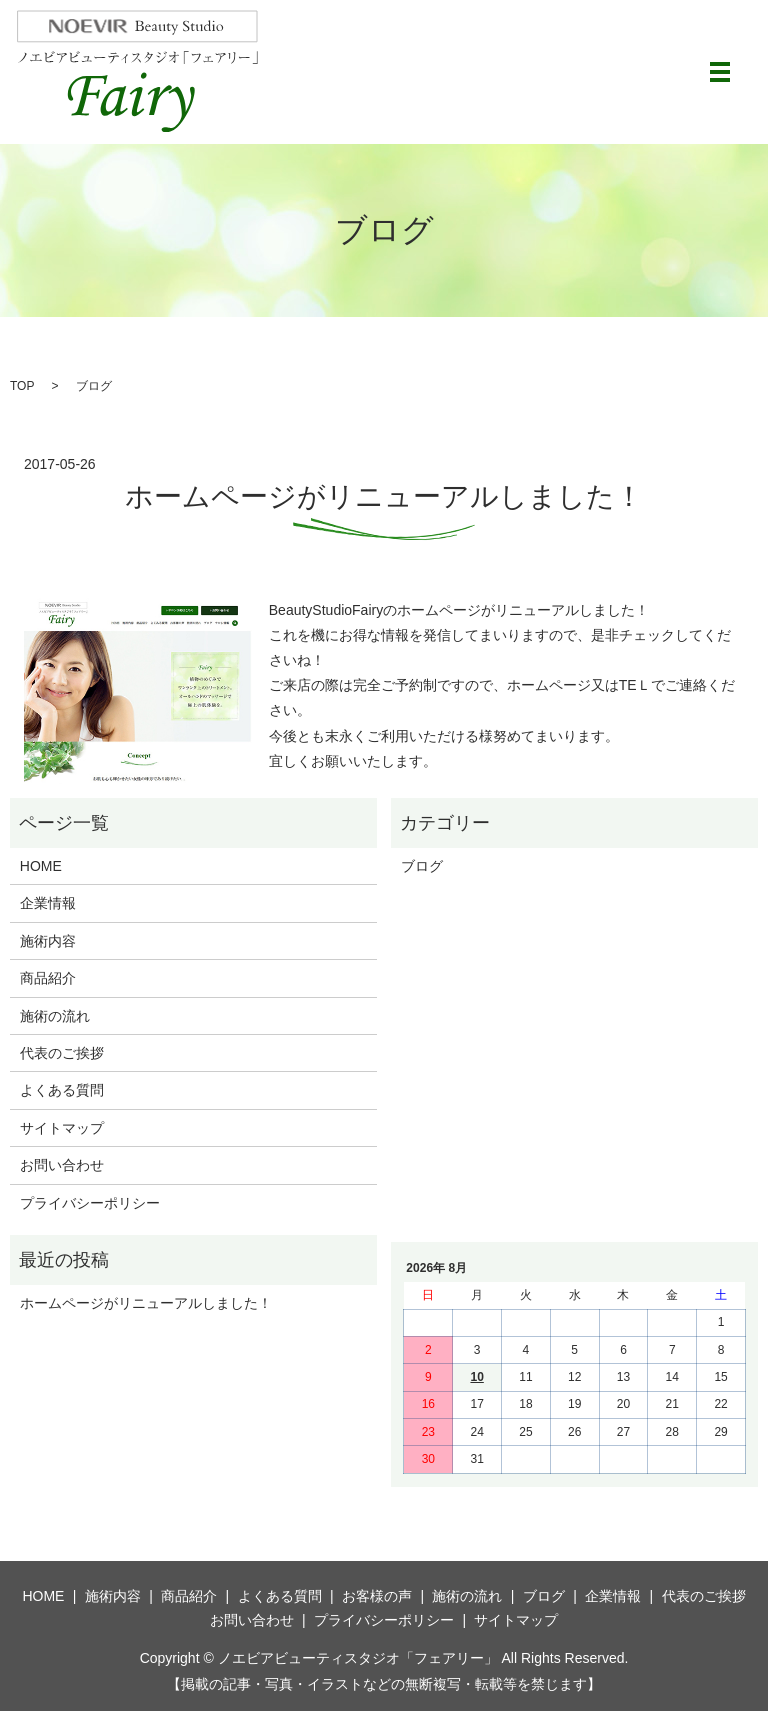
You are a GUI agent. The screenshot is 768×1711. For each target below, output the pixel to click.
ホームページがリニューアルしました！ (384, 496)
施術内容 (48, 941)
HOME (41, 866)
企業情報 (48, 903)
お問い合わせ (62, 1165)
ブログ (422, 866)
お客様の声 (377, 1596)
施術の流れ (55, 1016)
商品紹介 (48, 978)
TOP (22, 386)
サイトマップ (62, 1128)
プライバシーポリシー (90, 1203)
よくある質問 (62, 1090)
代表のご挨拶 (62, 1053)
